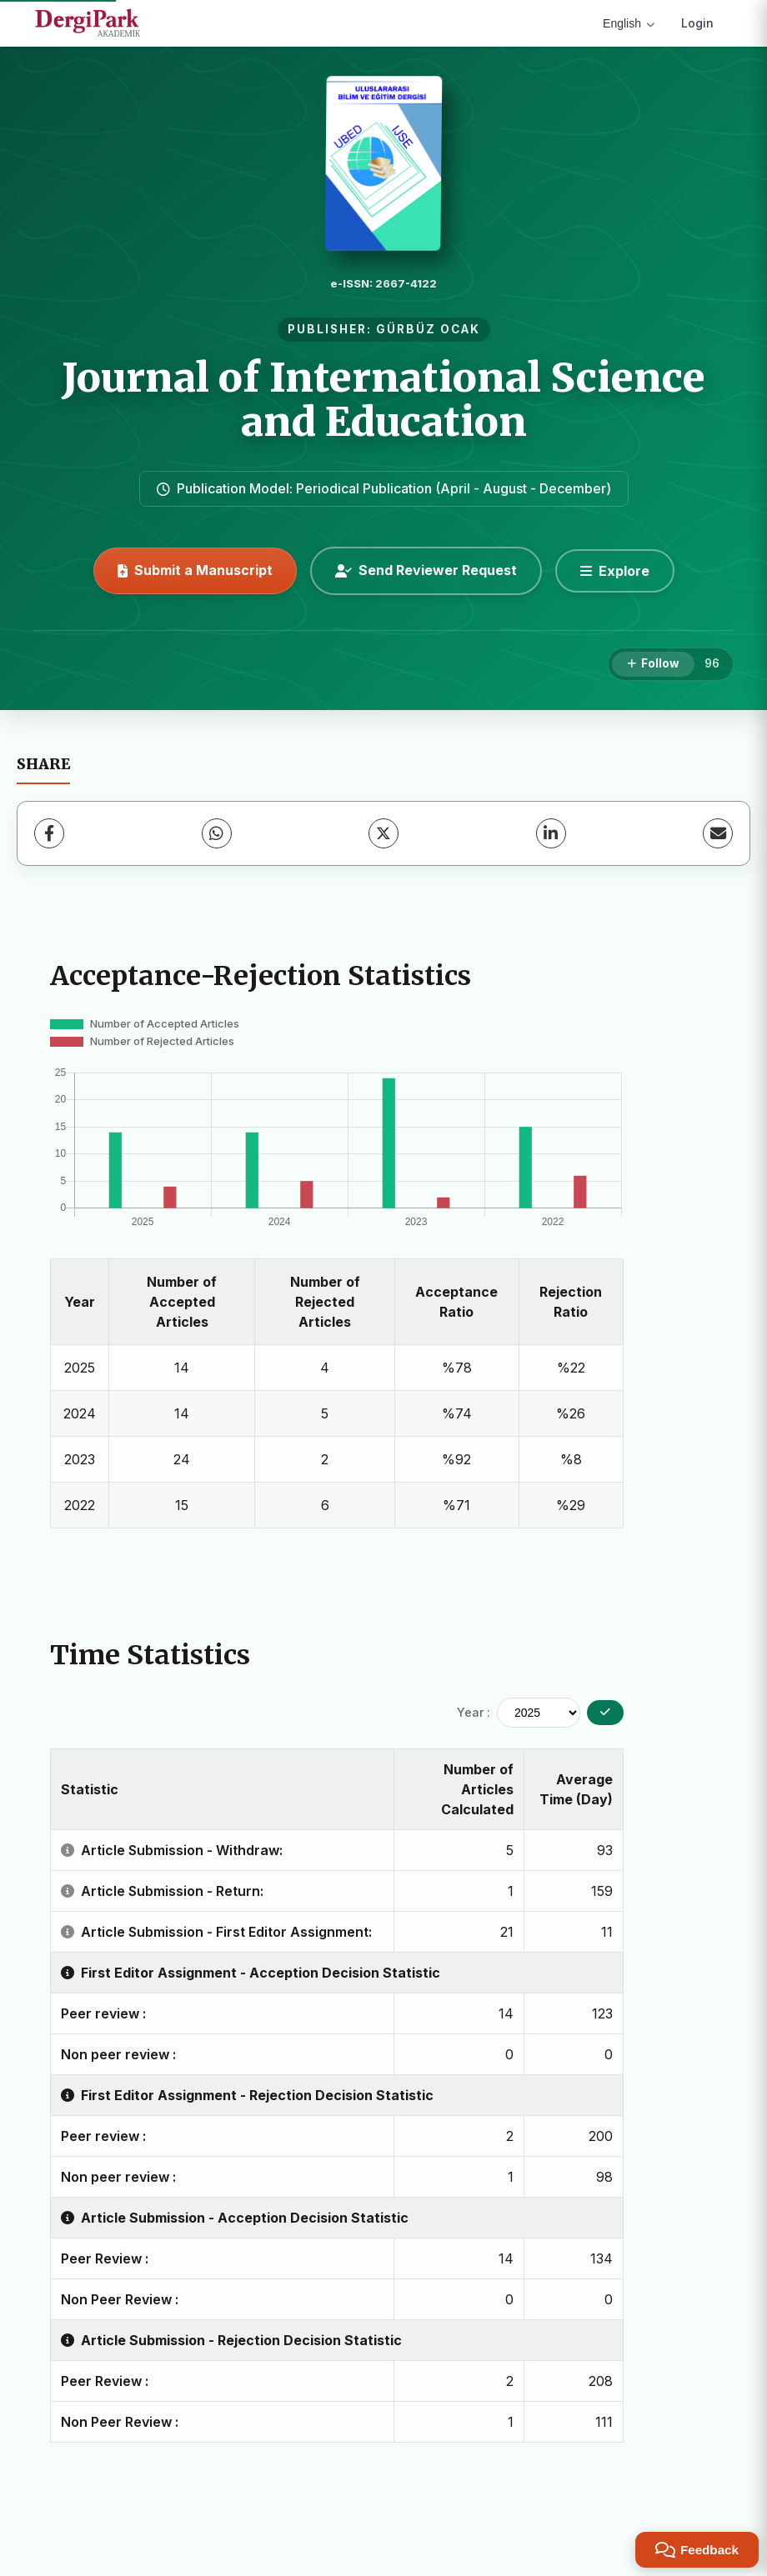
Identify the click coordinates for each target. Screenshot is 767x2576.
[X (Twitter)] (383, 833)
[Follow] (653, 664)
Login (697, 23)
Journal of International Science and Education (383, 400)
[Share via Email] (718, 833)
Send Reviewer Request (426, 570)
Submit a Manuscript (195, 570)
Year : (473, 1712)
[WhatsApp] (217, 833)
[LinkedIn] (551, 833)
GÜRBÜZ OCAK (428, 329)
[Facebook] (49, 833)
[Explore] (614, 571)
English (628, 23)
